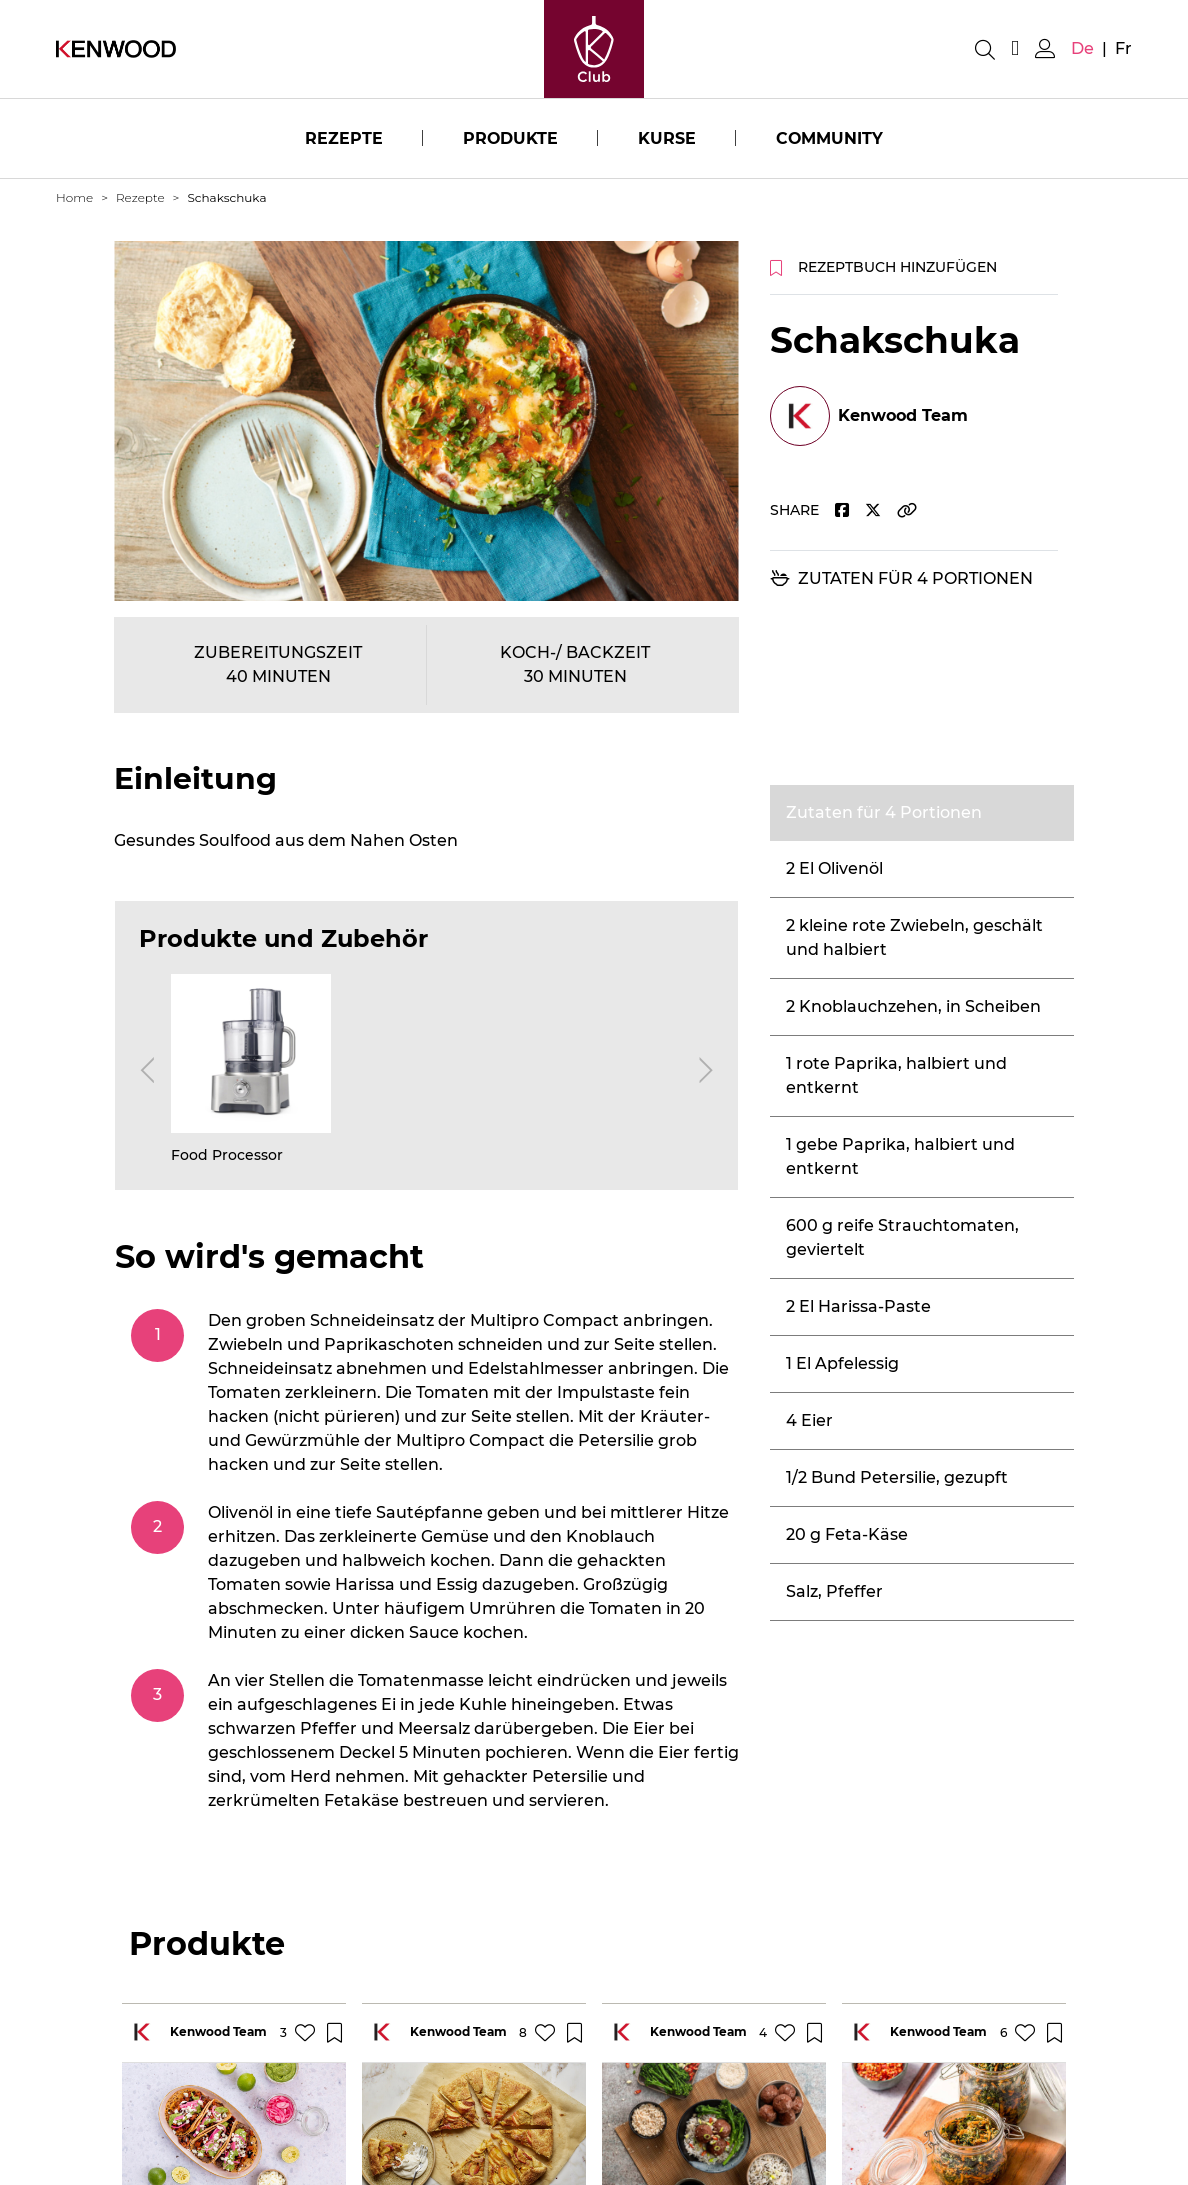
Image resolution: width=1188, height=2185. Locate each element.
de (1082, 48)
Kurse (667, 138)
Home (74, 197)
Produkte (510, 138)
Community (830, 138)
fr (1123, 48)
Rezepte (343, 138)
